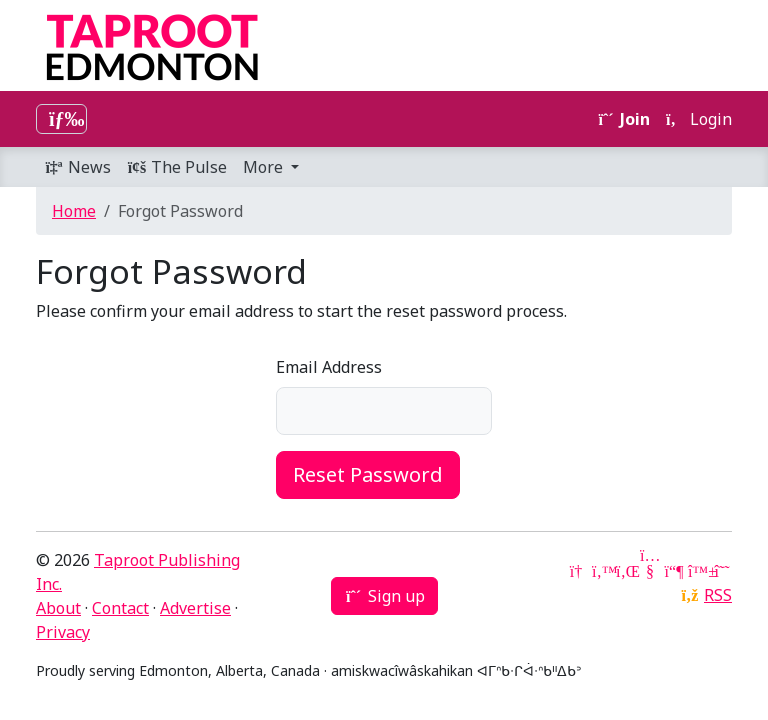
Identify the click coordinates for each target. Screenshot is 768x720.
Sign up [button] (384, 596)
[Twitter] (602, 571)
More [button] (265, 167)
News (77, 167)
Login (699, 119)
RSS (718, 595)
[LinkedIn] (626, 571)
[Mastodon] (674, 571)
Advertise (195, 608)
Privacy (63, 632)
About (58, 608)
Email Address (329, 367)
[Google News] (578, 571)
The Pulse (177, 167)
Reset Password (368, 474)
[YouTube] (650, 571)
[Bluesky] (698, 571)
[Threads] (722, 571)
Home (74, 211)
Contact (120, 608)
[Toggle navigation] (61, 119)
